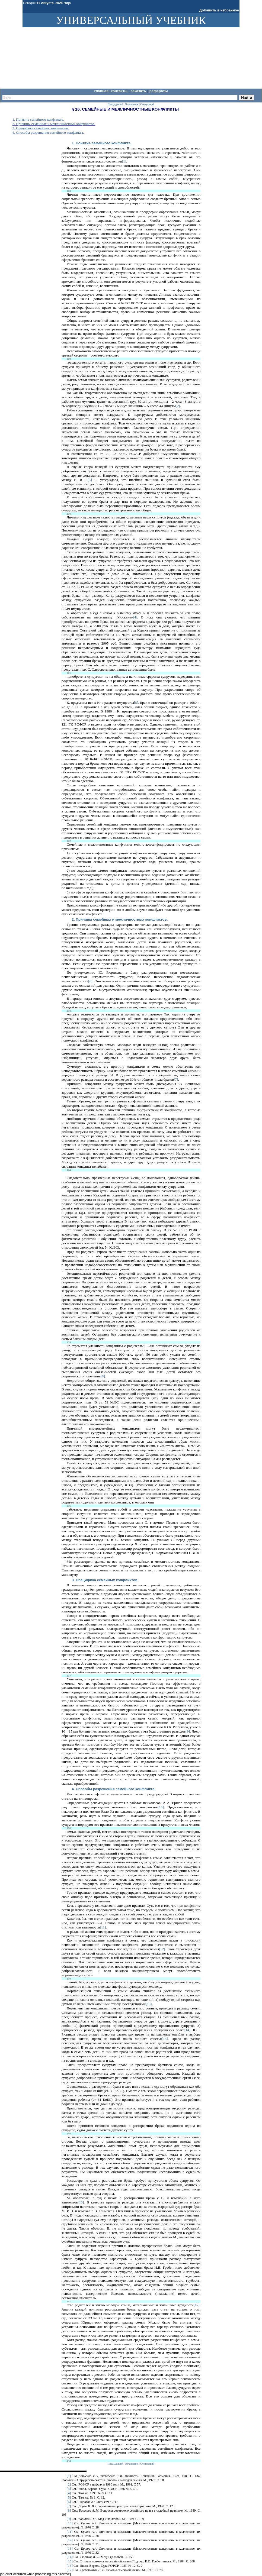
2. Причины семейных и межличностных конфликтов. (53, 124)
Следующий (147, 2463)
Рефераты (158, 91)
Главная (101, 91)
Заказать (139, 91)
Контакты (119, 91)
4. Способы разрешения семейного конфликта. (48, 132)
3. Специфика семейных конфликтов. (40, 128)
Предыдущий (115, 2463)
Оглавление (131, 2463)
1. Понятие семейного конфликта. (38, 119)
